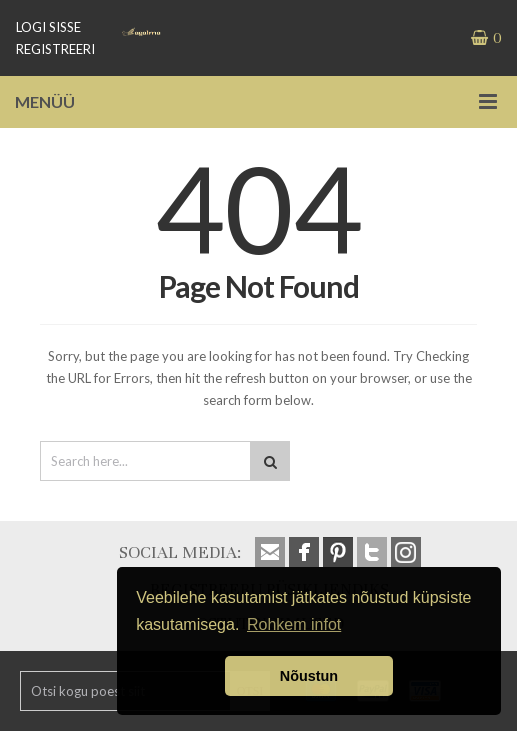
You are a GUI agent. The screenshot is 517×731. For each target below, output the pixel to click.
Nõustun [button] (309, 676)
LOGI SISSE (48, 27)
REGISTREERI (55, 49)
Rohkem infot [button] (294, 624)
